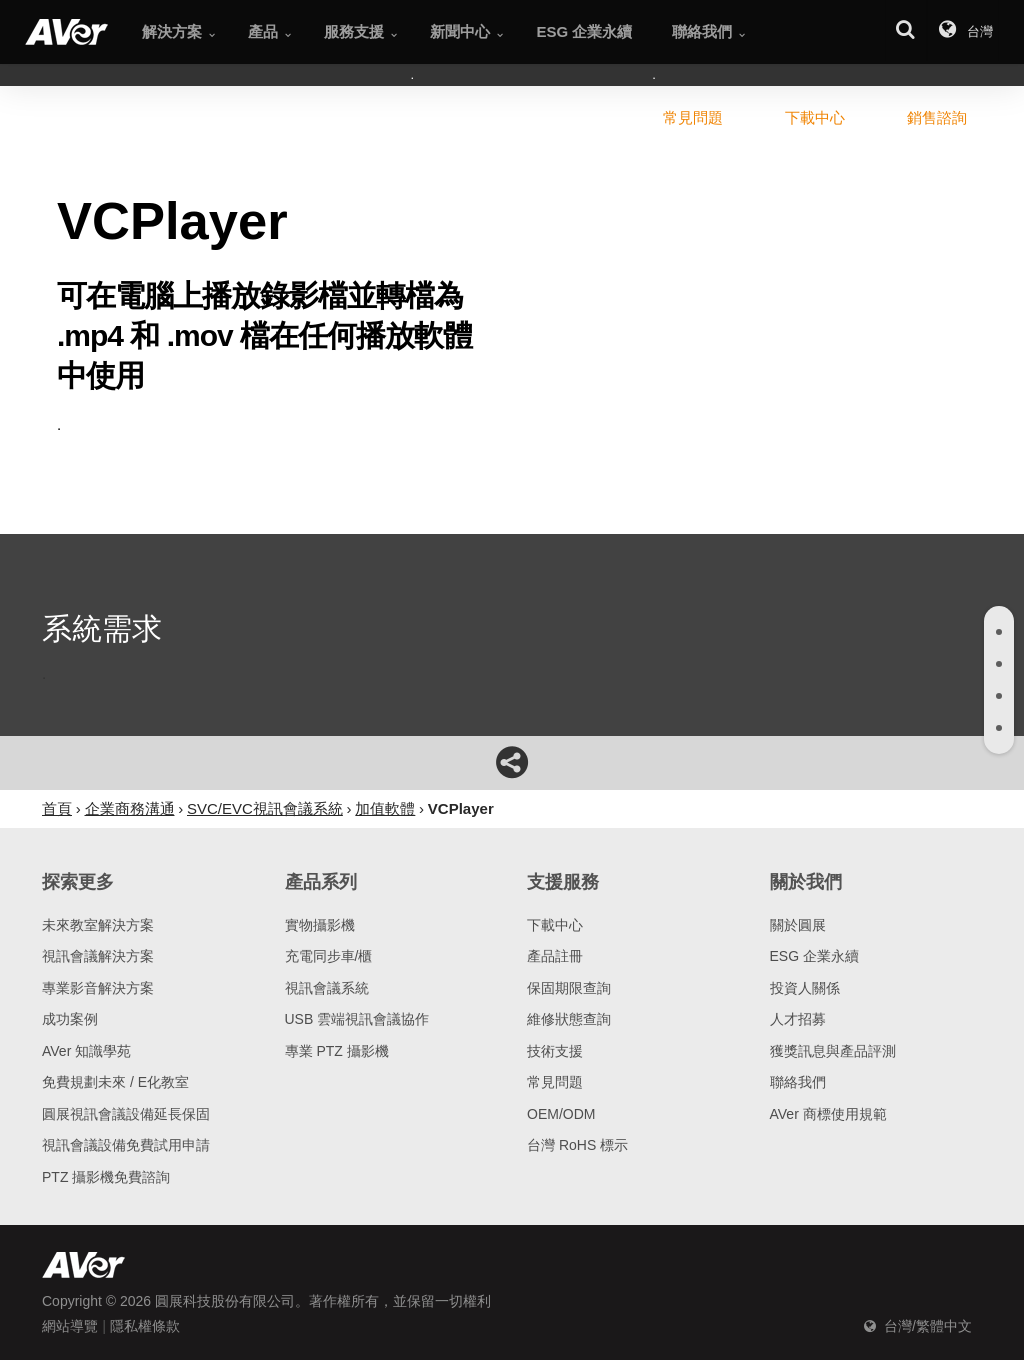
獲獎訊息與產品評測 (833, 1051)
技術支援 (555, 1051)
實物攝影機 (320, 925)
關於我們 (806, 882)
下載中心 (555, 925)
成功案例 (70, 1019)
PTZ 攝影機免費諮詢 (106, 1177)
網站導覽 (70, 1326)
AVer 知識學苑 (86, 1051)
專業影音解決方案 (98, 988)
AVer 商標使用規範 (828, 1114)
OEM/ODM (561, 1114)
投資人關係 (805, 988)
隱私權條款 (145, 1326)
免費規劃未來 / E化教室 (115, 1082)
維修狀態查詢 (569, 1019)
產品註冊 (555, 956)
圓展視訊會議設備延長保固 (126, 1114)
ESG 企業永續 (814, 956)
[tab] (999, 632)
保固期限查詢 (569, 988)
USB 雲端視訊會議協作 (357, 1019)
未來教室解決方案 (98, 925)
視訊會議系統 (327, 988)
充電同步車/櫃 (329, 956)
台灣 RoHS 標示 (577, 1145)
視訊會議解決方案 (98, 956)
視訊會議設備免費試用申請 (126, 1145)
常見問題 (555, 1082)
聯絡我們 (798, 1082)
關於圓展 (798, 925)
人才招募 (798, 1019)
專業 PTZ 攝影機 (337, 1051)
